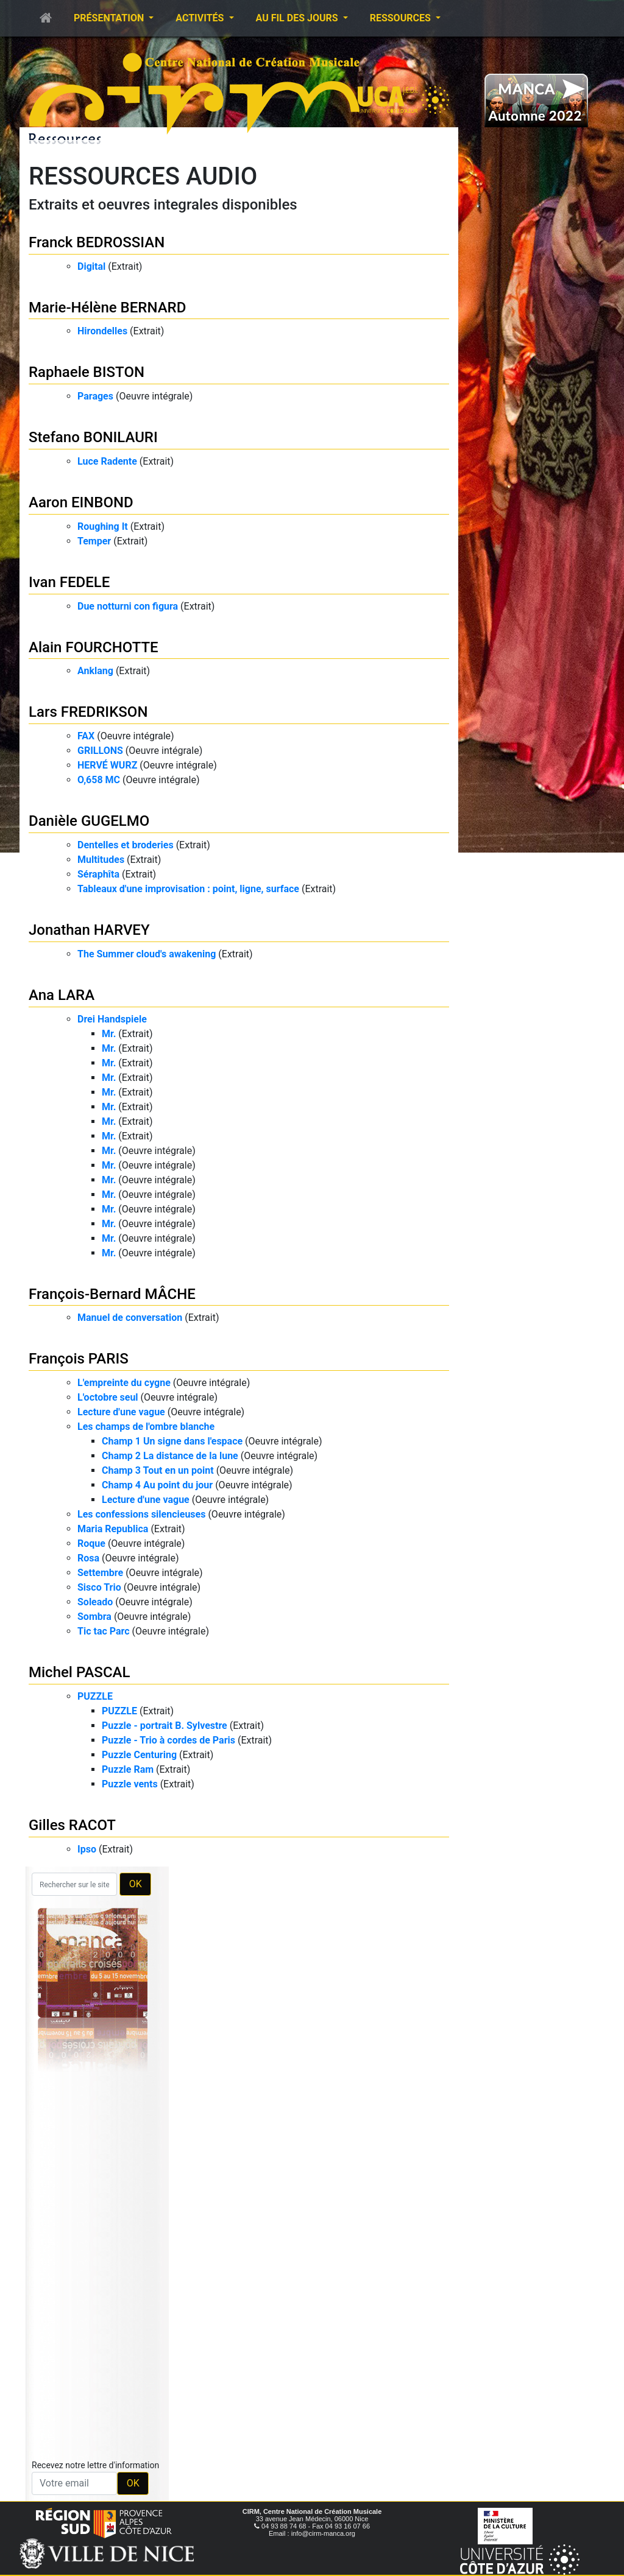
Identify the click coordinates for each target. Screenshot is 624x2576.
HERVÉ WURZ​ (107, 765)
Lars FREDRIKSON (88, 711)
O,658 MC (98, 780)
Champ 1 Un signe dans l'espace (172, 1441)
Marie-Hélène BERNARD (107, 307)
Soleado (95, 1602)
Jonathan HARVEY (89, 929)
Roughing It (102, 526)
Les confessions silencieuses (141, 1514)
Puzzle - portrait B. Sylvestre (164, 1725)
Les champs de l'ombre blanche (145, 1426)
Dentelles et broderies (125, 845)
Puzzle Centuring (139, 1755)
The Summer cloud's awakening (146, 954)
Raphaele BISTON (86, 372)
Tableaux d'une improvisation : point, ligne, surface (188, 889)
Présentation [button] (110, 18)
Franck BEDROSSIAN (97, 242)
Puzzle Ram (128, 1769)
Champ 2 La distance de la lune (170, 1456)
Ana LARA (61, 995)
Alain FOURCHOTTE (93, 647)
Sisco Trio (99, 1587)
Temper (94, 541)
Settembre (100, 1572)
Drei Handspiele (112, 1019)
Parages (95, 396)
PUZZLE (95, 1696)
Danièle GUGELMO (89, 820)
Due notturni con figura (127, 606)
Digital (91, 266)
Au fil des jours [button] (298, 18)
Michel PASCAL (79, 1672)
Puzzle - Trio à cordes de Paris (168, 1740)
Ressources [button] (401, 18)
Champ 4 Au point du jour (157, 1485)
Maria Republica (112, 1529)
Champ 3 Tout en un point (158, 1470)
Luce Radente (107, 461)
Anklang (95, 671)
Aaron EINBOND (81, 502)
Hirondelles (102, 331)
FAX (85, 736)
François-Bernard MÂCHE (112, 1294)
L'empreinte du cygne (124, 1382)
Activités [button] (201, 18)
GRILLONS (100, 750)
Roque (91, 1543)
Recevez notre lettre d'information (95, 2465)
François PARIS (79, 1358)
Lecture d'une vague (121, 1412)
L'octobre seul (107, 1397)
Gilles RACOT (72, 1825)
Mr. (109, 1034)
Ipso (86, 1849)
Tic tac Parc (103, 1631)
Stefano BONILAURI (93, 437)
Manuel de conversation (129, 1317)
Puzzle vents (130, 1784)
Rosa (88, 1558)
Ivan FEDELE (69, 582)
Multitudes (100, 859)
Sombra (94, 1616)
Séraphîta (98, 874)
